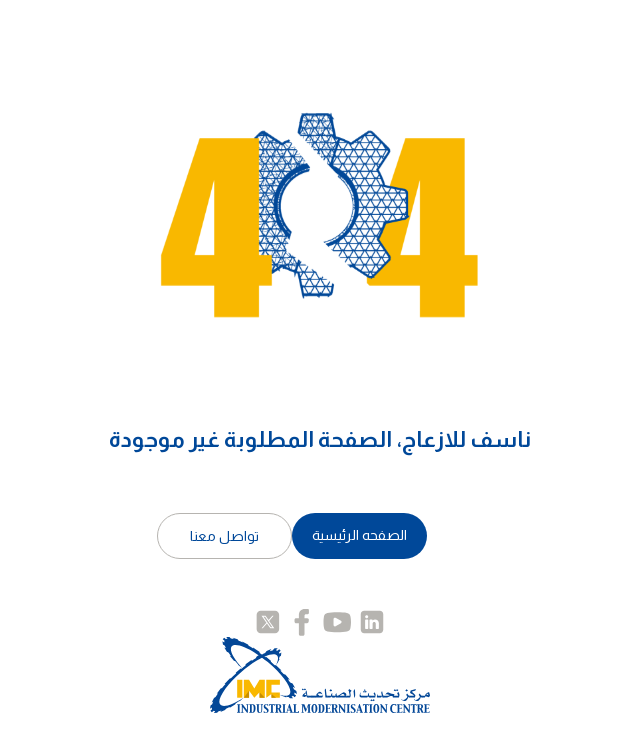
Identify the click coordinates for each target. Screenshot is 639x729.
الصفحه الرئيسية (359, 535)
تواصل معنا (224, 536)
